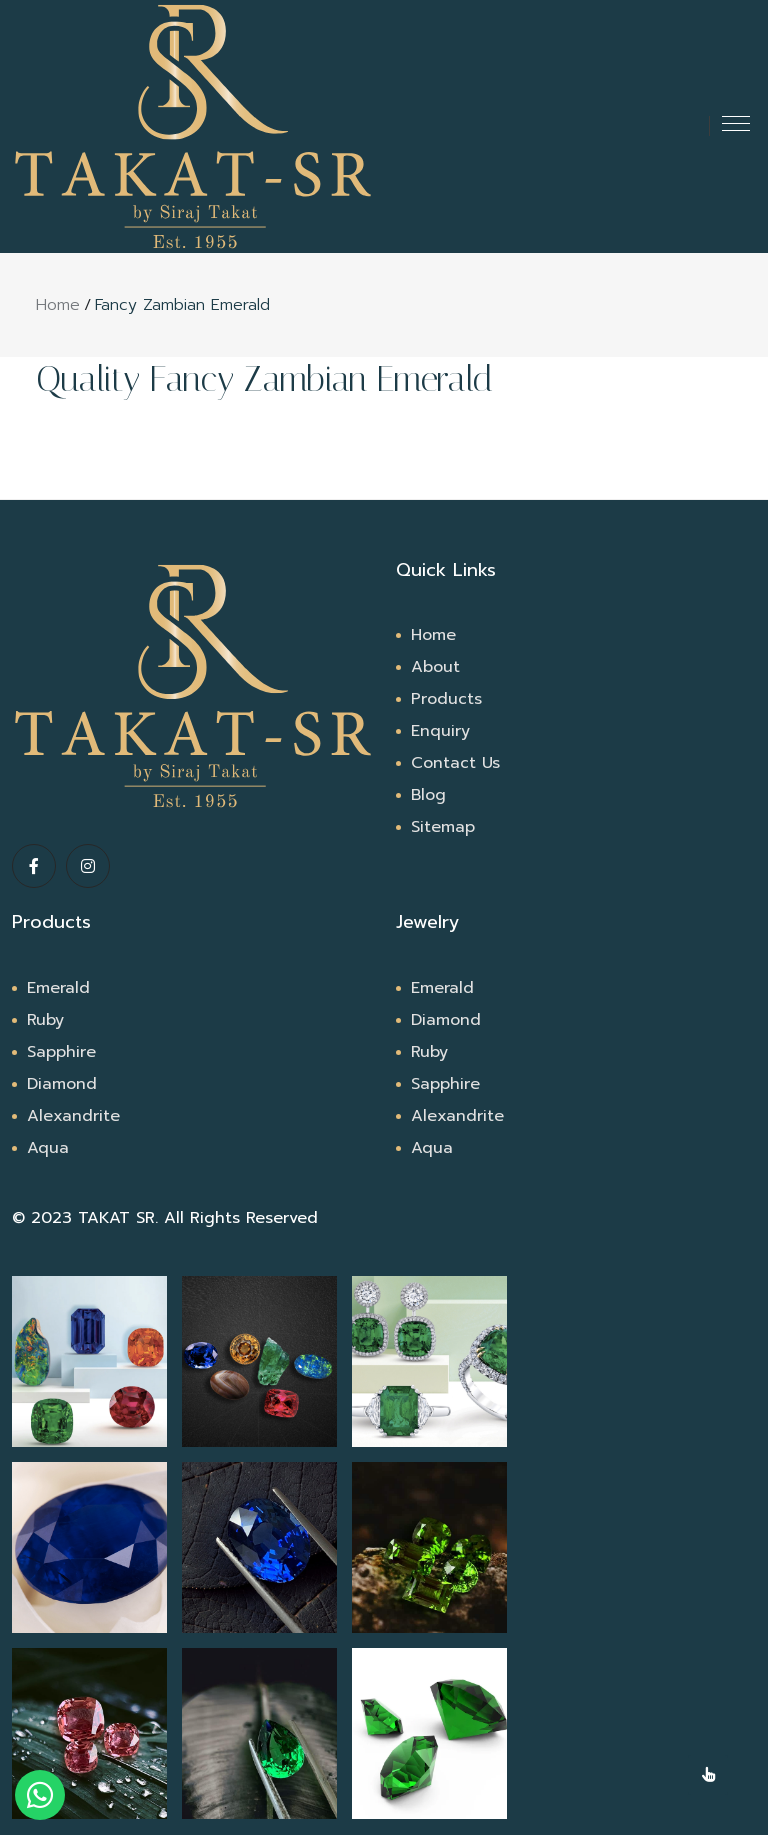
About (435, 667)
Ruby (45, 1020)
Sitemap (443, 827)
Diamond (62, 1084)
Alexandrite (73, 1116)
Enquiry (440, 731)
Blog (428, 795)
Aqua (48, 1148)
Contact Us (455, 763)
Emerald (58, 988)
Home (58, 305)
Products (446, 699)
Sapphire (61, 1052)
